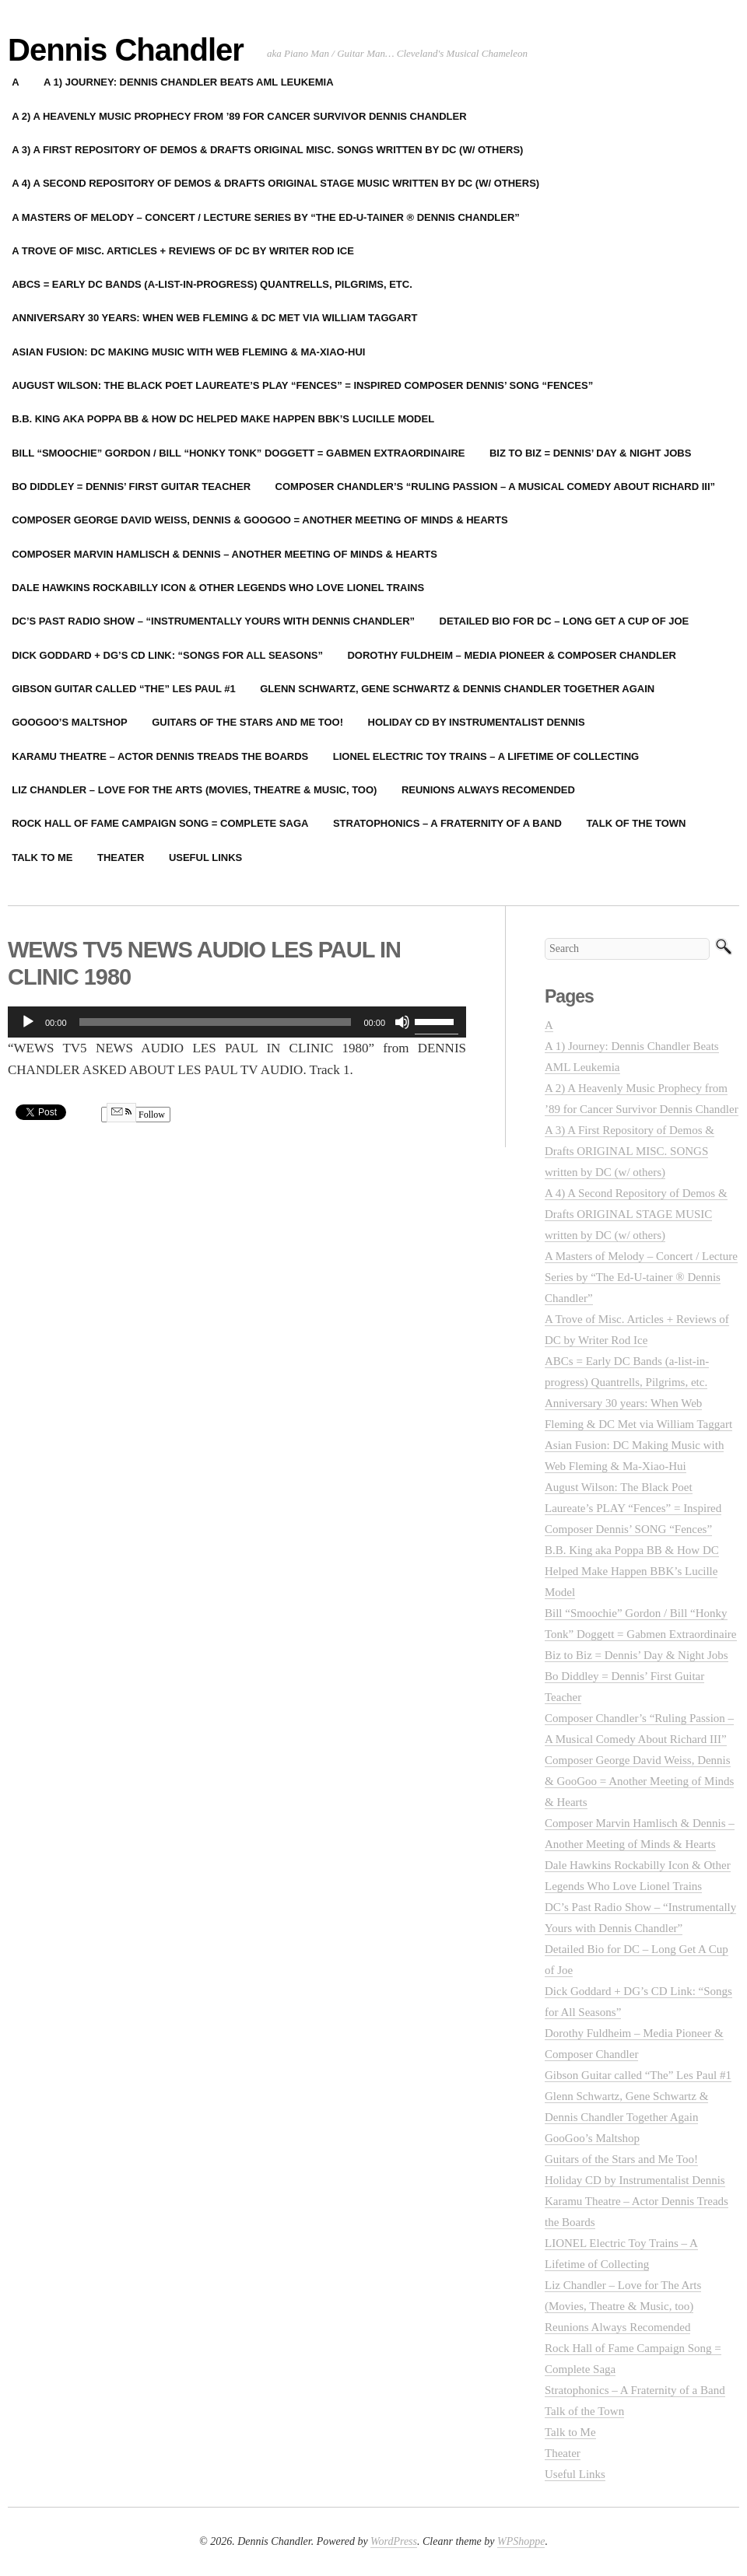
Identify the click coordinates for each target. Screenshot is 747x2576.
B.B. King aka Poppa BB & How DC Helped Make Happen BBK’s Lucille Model (632, 1571)
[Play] (28, 1022)
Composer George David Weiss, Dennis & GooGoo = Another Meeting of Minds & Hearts (639, 1781)
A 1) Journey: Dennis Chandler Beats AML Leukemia (188, 82)
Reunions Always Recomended (488, 790)
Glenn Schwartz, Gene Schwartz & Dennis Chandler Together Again (457, 689)
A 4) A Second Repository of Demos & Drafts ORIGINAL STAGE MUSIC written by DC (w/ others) (636, 1214)
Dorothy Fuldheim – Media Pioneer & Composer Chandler (511, 655)
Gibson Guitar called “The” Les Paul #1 (638, 2075)
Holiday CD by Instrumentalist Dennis (476, 722)
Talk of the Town (636, 823)
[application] (237, 1022)
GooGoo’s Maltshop (592, 2138)
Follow (136, 1114)
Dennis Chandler (126, 50)
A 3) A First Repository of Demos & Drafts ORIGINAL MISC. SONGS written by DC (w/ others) (629, 1151)
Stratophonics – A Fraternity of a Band (447, 823)
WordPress (393, 2541)
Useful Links (205, 857)
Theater (120, 857)
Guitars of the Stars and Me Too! (247, 722)
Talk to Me (570, 2432)
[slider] (215, 1022)
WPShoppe (521, 2541)
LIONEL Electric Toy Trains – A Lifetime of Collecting (486, 756)
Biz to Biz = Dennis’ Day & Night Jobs (590, 453)
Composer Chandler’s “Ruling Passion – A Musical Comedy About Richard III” (495, 486)
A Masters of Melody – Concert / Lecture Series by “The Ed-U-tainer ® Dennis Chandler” (641, 1277)
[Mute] (402, 1022)
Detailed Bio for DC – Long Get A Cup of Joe (564, 621)
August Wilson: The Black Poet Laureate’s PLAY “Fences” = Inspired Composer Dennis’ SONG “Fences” (633, 1508)
